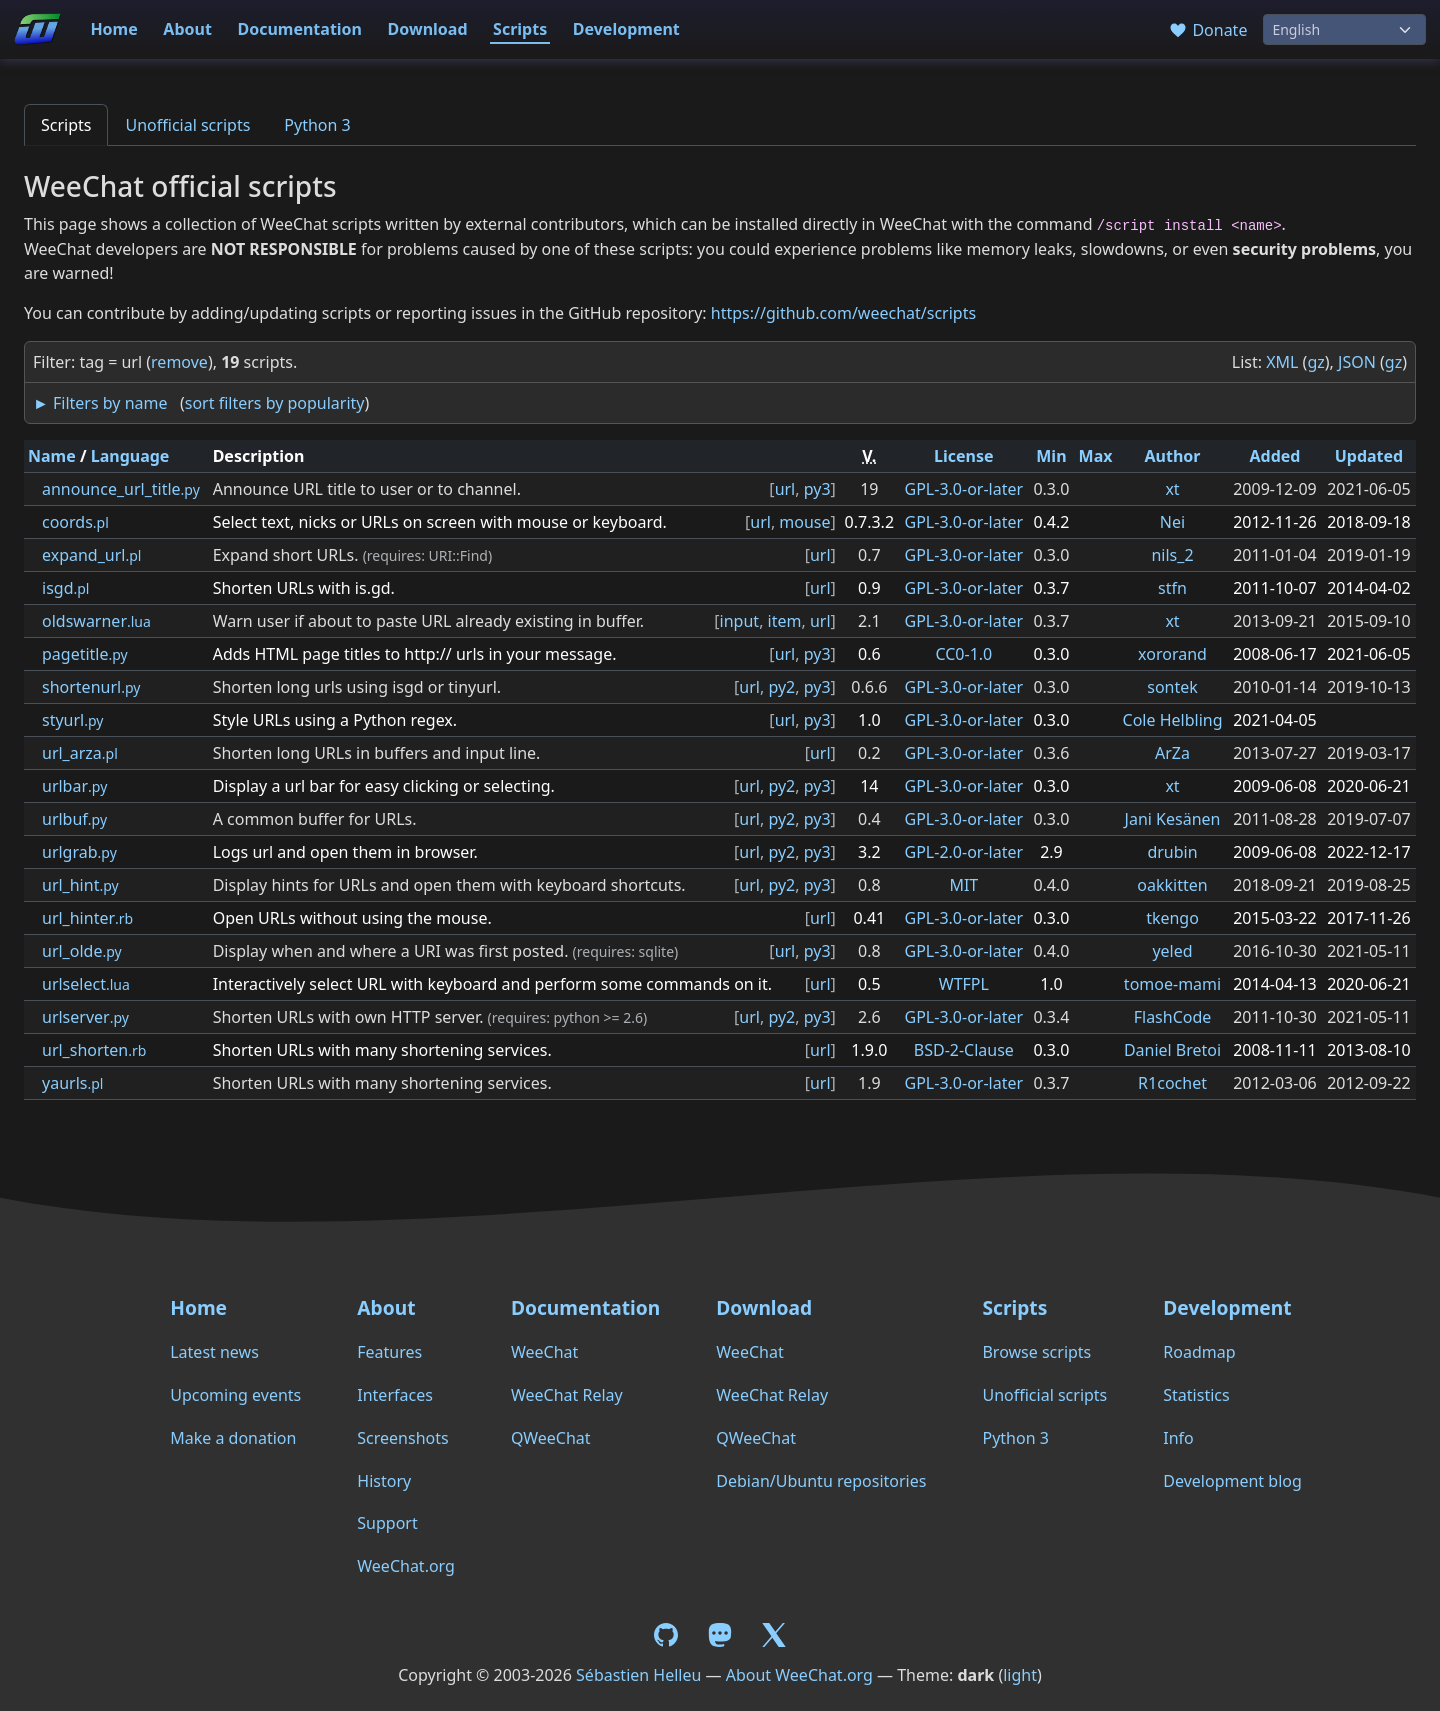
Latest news (214, 1352)
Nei (1172, 522)
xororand (1172, 654)
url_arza (80, 753)
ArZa (1172, 753)
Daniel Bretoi (1172, 1050)
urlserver (85, 1017)
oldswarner (96, 621)
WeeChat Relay (567, 1395)
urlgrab (79, 852)
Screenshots (402, 1438)
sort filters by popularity (275, 403)
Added (1274, 456)
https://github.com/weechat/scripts (843, 313)
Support (387, 1523)
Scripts (520, 29)
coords (75, 522)
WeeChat (544, 1352)
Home (113, 29)
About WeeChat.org (799, 1675)
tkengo (1172, 918)
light (1020, 1675)
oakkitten (1172, 885)
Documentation (299, 29)
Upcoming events (235, 1395)
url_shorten (94, 1050)
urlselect (86, 984)
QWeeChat (551, 1438)
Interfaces (395, 1395)
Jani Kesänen (1173, 819)
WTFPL (964, 984)
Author (1173, 456)
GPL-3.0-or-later (964, 489)
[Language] (1344, 29)
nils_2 (1172, 555)
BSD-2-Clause (964, 1050)
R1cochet (1172, 1083)
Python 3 (317, 125)
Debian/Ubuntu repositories (821, 1481)
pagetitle (85, 654)
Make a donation (233, 1438)
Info (1178, 1438)
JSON (1357, 362)
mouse (804, 522)
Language (130, 456)
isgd (65, 588)
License (964, 456)
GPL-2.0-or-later (964, 852)
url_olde (82, 951)
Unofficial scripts (187, 125)
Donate (1207, 30)
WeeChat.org (406, 1566)
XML (1282, 362)
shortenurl (91, 687)
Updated (1369, 456)
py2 (781, 687)
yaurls (72, 1083)
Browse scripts (1036, 1352)
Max (1096, 456)
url (785, 489)
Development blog (1232, 1481)
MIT (963, 885)
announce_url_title (121, 489)
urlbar (74, 786)
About (187, 29)
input (740, 621)
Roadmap (1199, 1352)
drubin (1172, 852)
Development (626, 29)
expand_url (91, 555)
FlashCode (1173, 1017)
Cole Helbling (1173, 720)
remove (179, 362)
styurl (72, 720)
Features (389, 1352)
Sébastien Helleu (638, 1675)
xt (1172, 489)
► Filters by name (100, 403)
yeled (1172, 951)
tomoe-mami (1172, 984)
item (785, 621)
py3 (817, 489)
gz (1315, 362)
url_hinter (87, 918)
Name (52, 456)
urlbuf (74, 819)
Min (1051, 456)
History (384, 1481)
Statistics (1196, 1395)
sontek (1172, 687)
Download (428, 29)
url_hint (80, 885)
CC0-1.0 (963, 654)
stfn (1172, 588)
